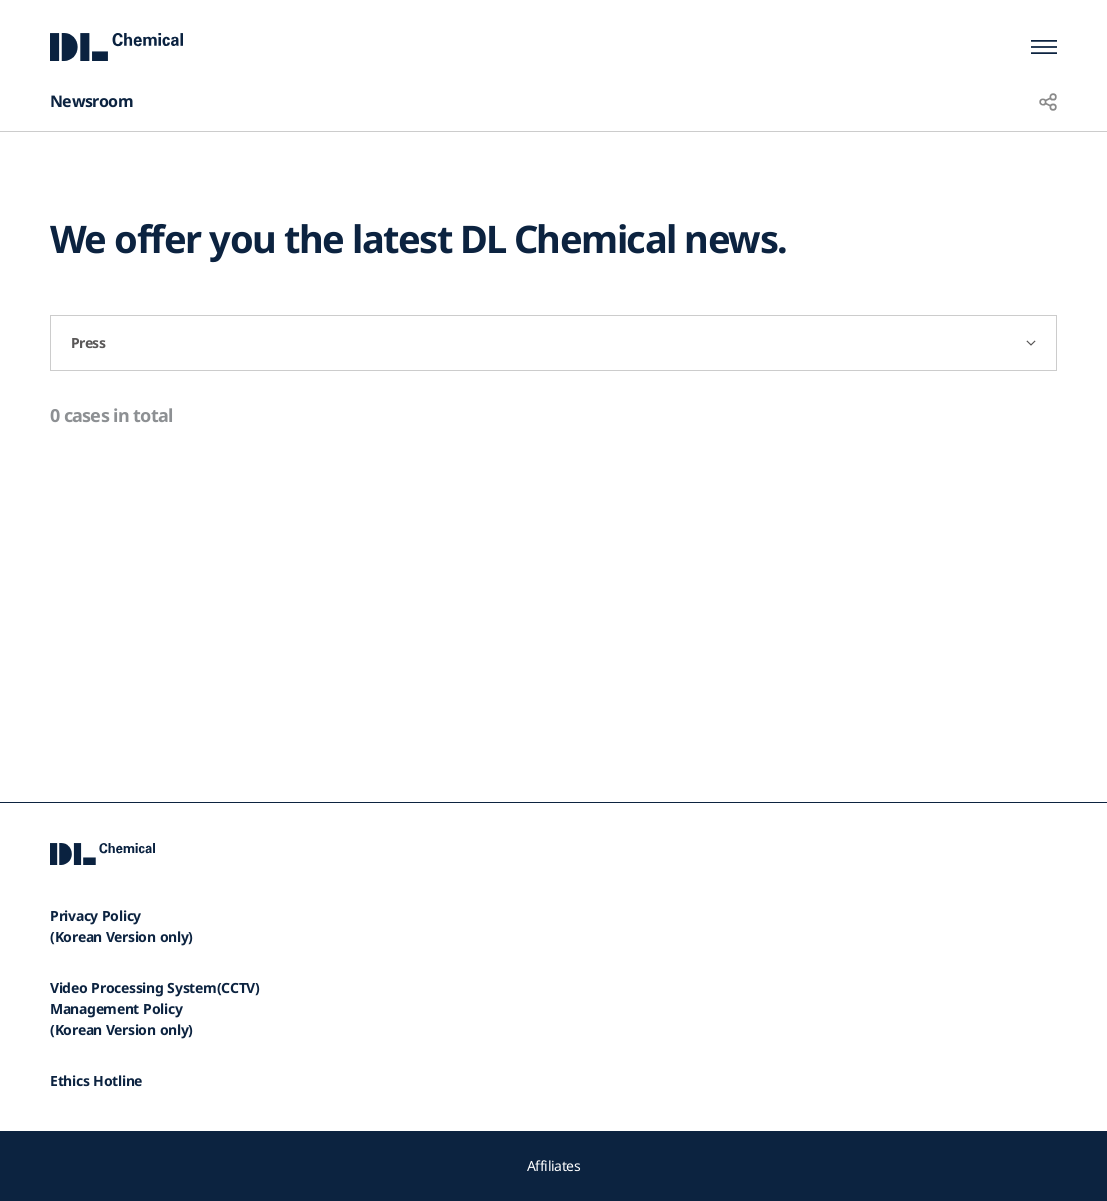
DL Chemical (116, 46)
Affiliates (553, 1165)
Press (88, 342)
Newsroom (91, 101)
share (1048, 101)
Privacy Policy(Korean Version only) (121, 926)
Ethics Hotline (96, 1080)
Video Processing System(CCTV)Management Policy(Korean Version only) (155, 1008)
